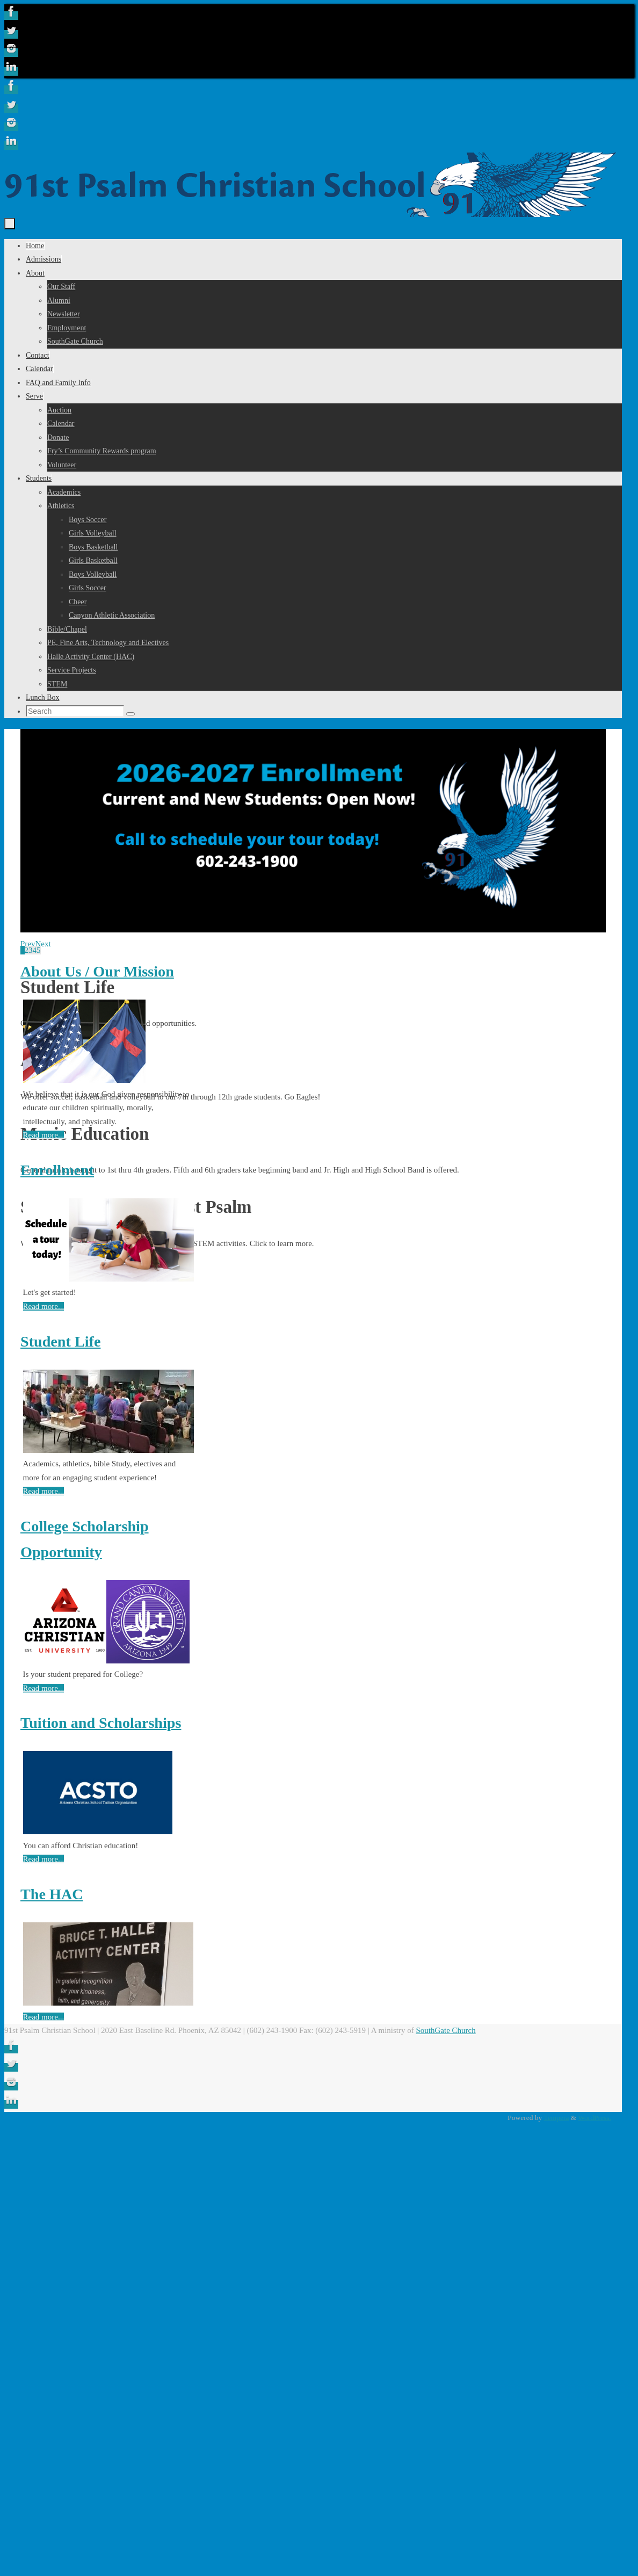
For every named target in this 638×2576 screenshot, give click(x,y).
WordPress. (594, 2118)
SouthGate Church (445, 2030)
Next (43, 943)
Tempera (556, 2118)
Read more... (43, 1135)
